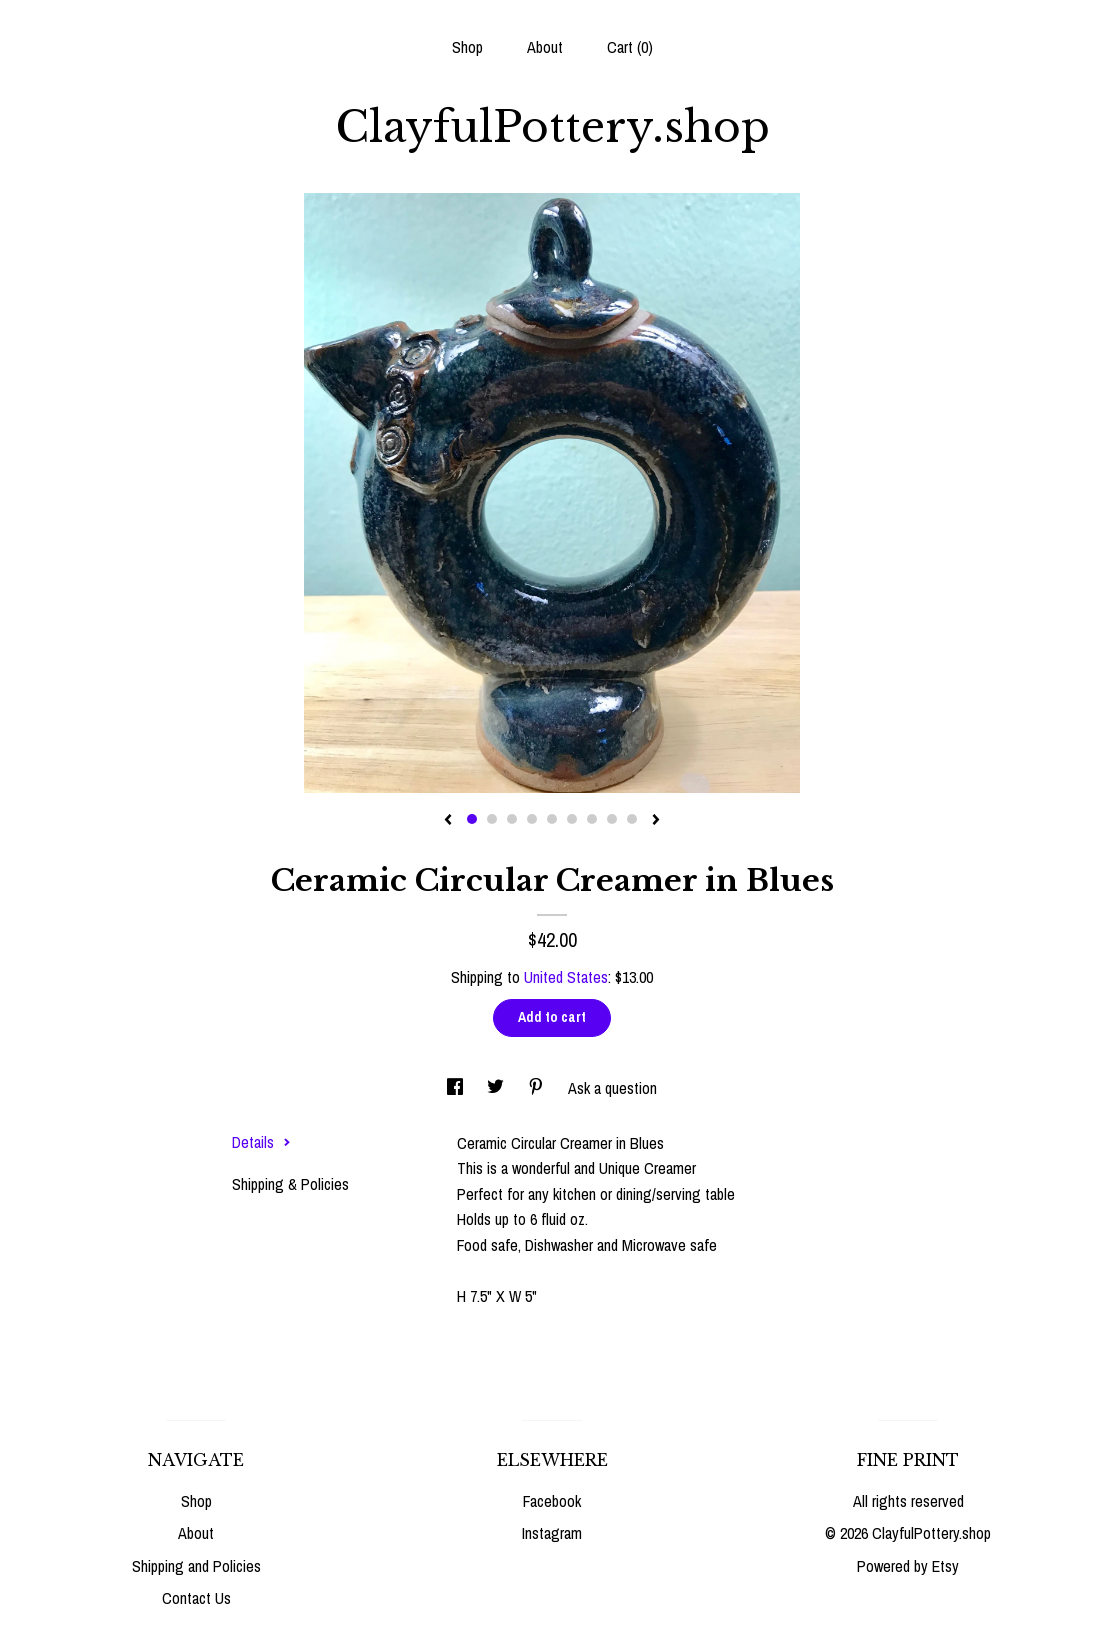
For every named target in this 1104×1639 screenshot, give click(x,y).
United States (566, 977)
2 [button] (492, 819)
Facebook (552, 1501)
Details (261, 1142)
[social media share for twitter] (497, 1088)
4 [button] (532, 819)
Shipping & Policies (290, 1184)
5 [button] (552, 819)
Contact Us (196, 1598)
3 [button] (512, 819)
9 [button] (632, 819)
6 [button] (572, 819)
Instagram (552, 1533)
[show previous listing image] (448, 821)
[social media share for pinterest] (538, 1088)
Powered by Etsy (908, 1566)
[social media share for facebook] (457, 1088)
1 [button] (472, 819)
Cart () (630, 47)
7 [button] (592, 819)
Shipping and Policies (196, 1566)
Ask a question (612, 1088)
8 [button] (612, 819)
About (545, 47)
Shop (467, 47)
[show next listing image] (656, 821)
